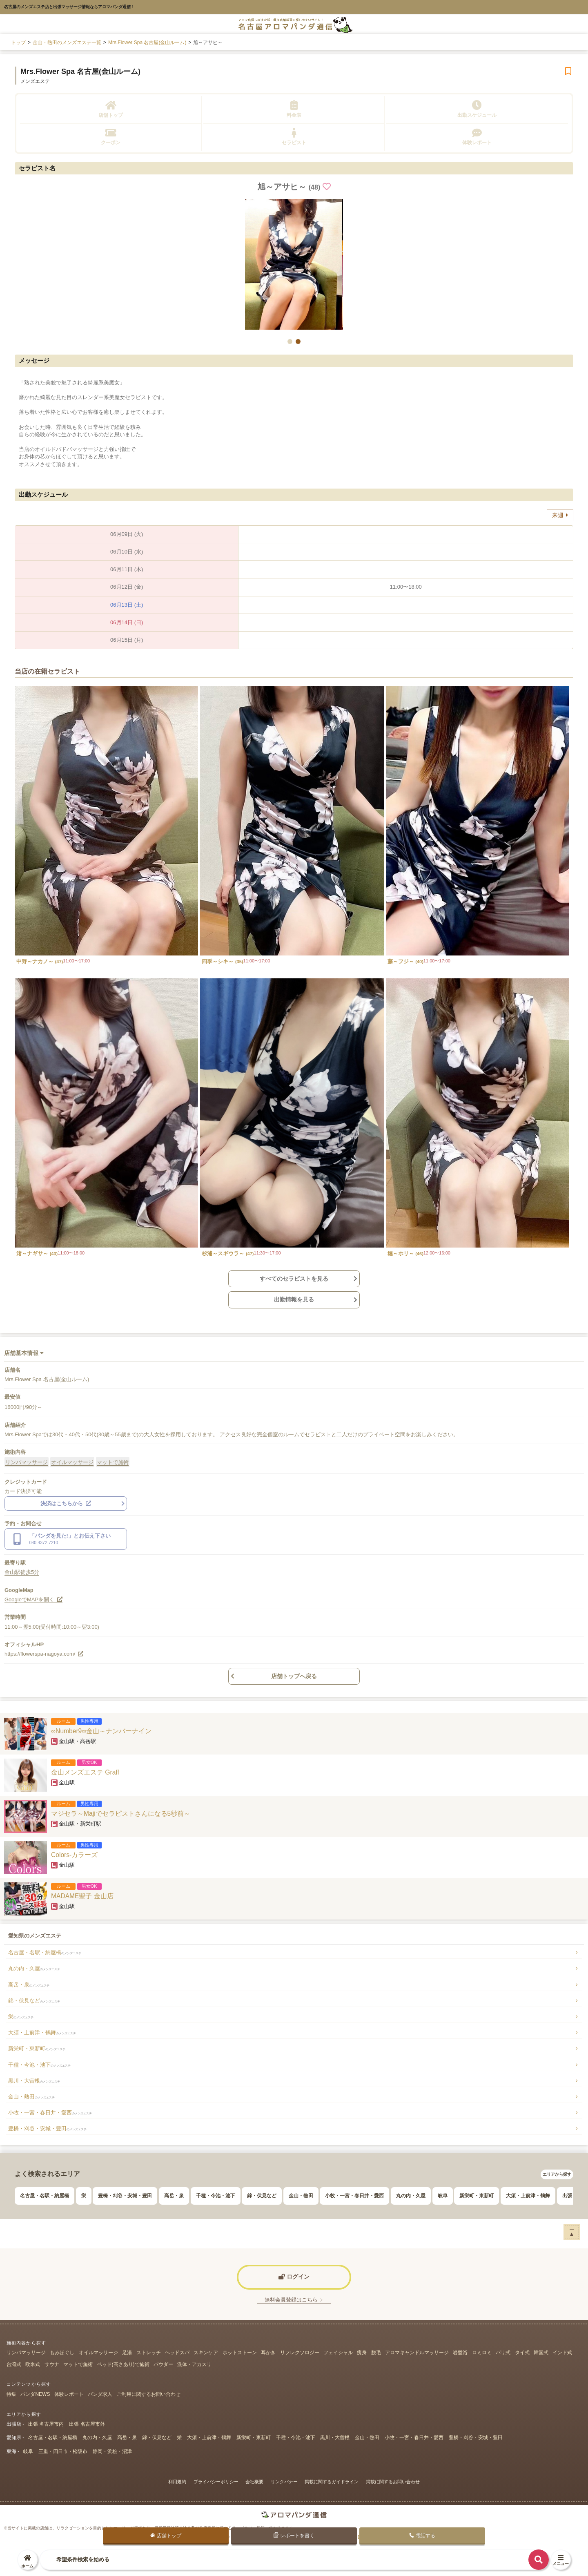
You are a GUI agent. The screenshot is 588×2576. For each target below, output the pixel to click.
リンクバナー (284, 2481)
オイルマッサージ (72, 1462)
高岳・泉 (28, 1985)
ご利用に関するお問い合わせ (148, 2394)
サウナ (52, 2364)
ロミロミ (482, 2352)
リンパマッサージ (26, 1462)
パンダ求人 (100, 2394)
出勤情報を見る (294, 1299)
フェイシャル (338, 2352)
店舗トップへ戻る (294, 1676)
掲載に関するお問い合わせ (393, 2481)
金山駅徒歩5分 (21, 1572)
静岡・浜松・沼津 (112, 2451)
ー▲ (572, 2231)
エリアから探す (557, 2174)
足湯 (127, 2352)
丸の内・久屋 (34, 1968)
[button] (289, 341)
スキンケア (206, 2352)
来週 (560, 515)
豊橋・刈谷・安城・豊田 (47, 2128)
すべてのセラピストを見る (294, 1278)
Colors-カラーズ (74, 1854)
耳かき (268, 2352)
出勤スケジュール (477, 109)
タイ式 (522, 2352)
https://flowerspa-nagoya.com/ (43, 1654)
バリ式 (503, 2352)
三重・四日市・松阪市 (62, 2451)
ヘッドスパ (177, 2352)
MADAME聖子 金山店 (82, 1896)
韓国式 (541, 2352)
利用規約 (177, 2481)
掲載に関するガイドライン (332, 2481)
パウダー (163, 2364)
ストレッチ (148, 2352)
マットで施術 (113, 1462)
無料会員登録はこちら (294, 2300)
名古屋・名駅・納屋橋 (44, 1952)
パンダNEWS (35, 2394)
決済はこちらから (65, 1503)
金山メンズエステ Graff (85, 1772)
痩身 (362, 2352)
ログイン (294, 2276)
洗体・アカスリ (194, 2364)
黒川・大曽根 (34, 2081)
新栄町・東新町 (36, 2048)
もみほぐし (62, 2352)
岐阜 (443, 2196)
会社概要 (254, 2481)
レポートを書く (294, 2535)
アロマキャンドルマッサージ (417, 2352)
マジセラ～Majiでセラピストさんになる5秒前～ (120, 1813)
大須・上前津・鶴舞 (42, 2032)
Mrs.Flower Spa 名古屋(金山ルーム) (80, 71)
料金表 (294, 109)
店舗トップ (110, 109)
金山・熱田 (31, 2097)
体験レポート (477, 136)
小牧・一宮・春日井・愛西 (50, 2112)
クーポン (110, 136)
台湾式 (14, 2364)
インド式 (562, 2352)
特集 (11, 2394)
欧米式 (32, 2364)
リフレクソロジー (299, 2352)
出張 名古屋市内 (46, 2424)
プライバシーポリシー (216, 2481)
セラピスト (294, 136)
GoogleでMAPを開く (33, 1599)
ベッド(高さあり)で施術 (123, 2364)
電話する (422, 2535)
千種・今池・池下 (39, 2065)
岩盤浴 (460, 2352)
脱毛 (376, 2352)
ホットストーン (240, 2352)
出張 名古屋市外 (87, 2424)
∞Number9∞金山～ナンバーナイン (101, 1731)
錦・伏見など (34, 2001)
